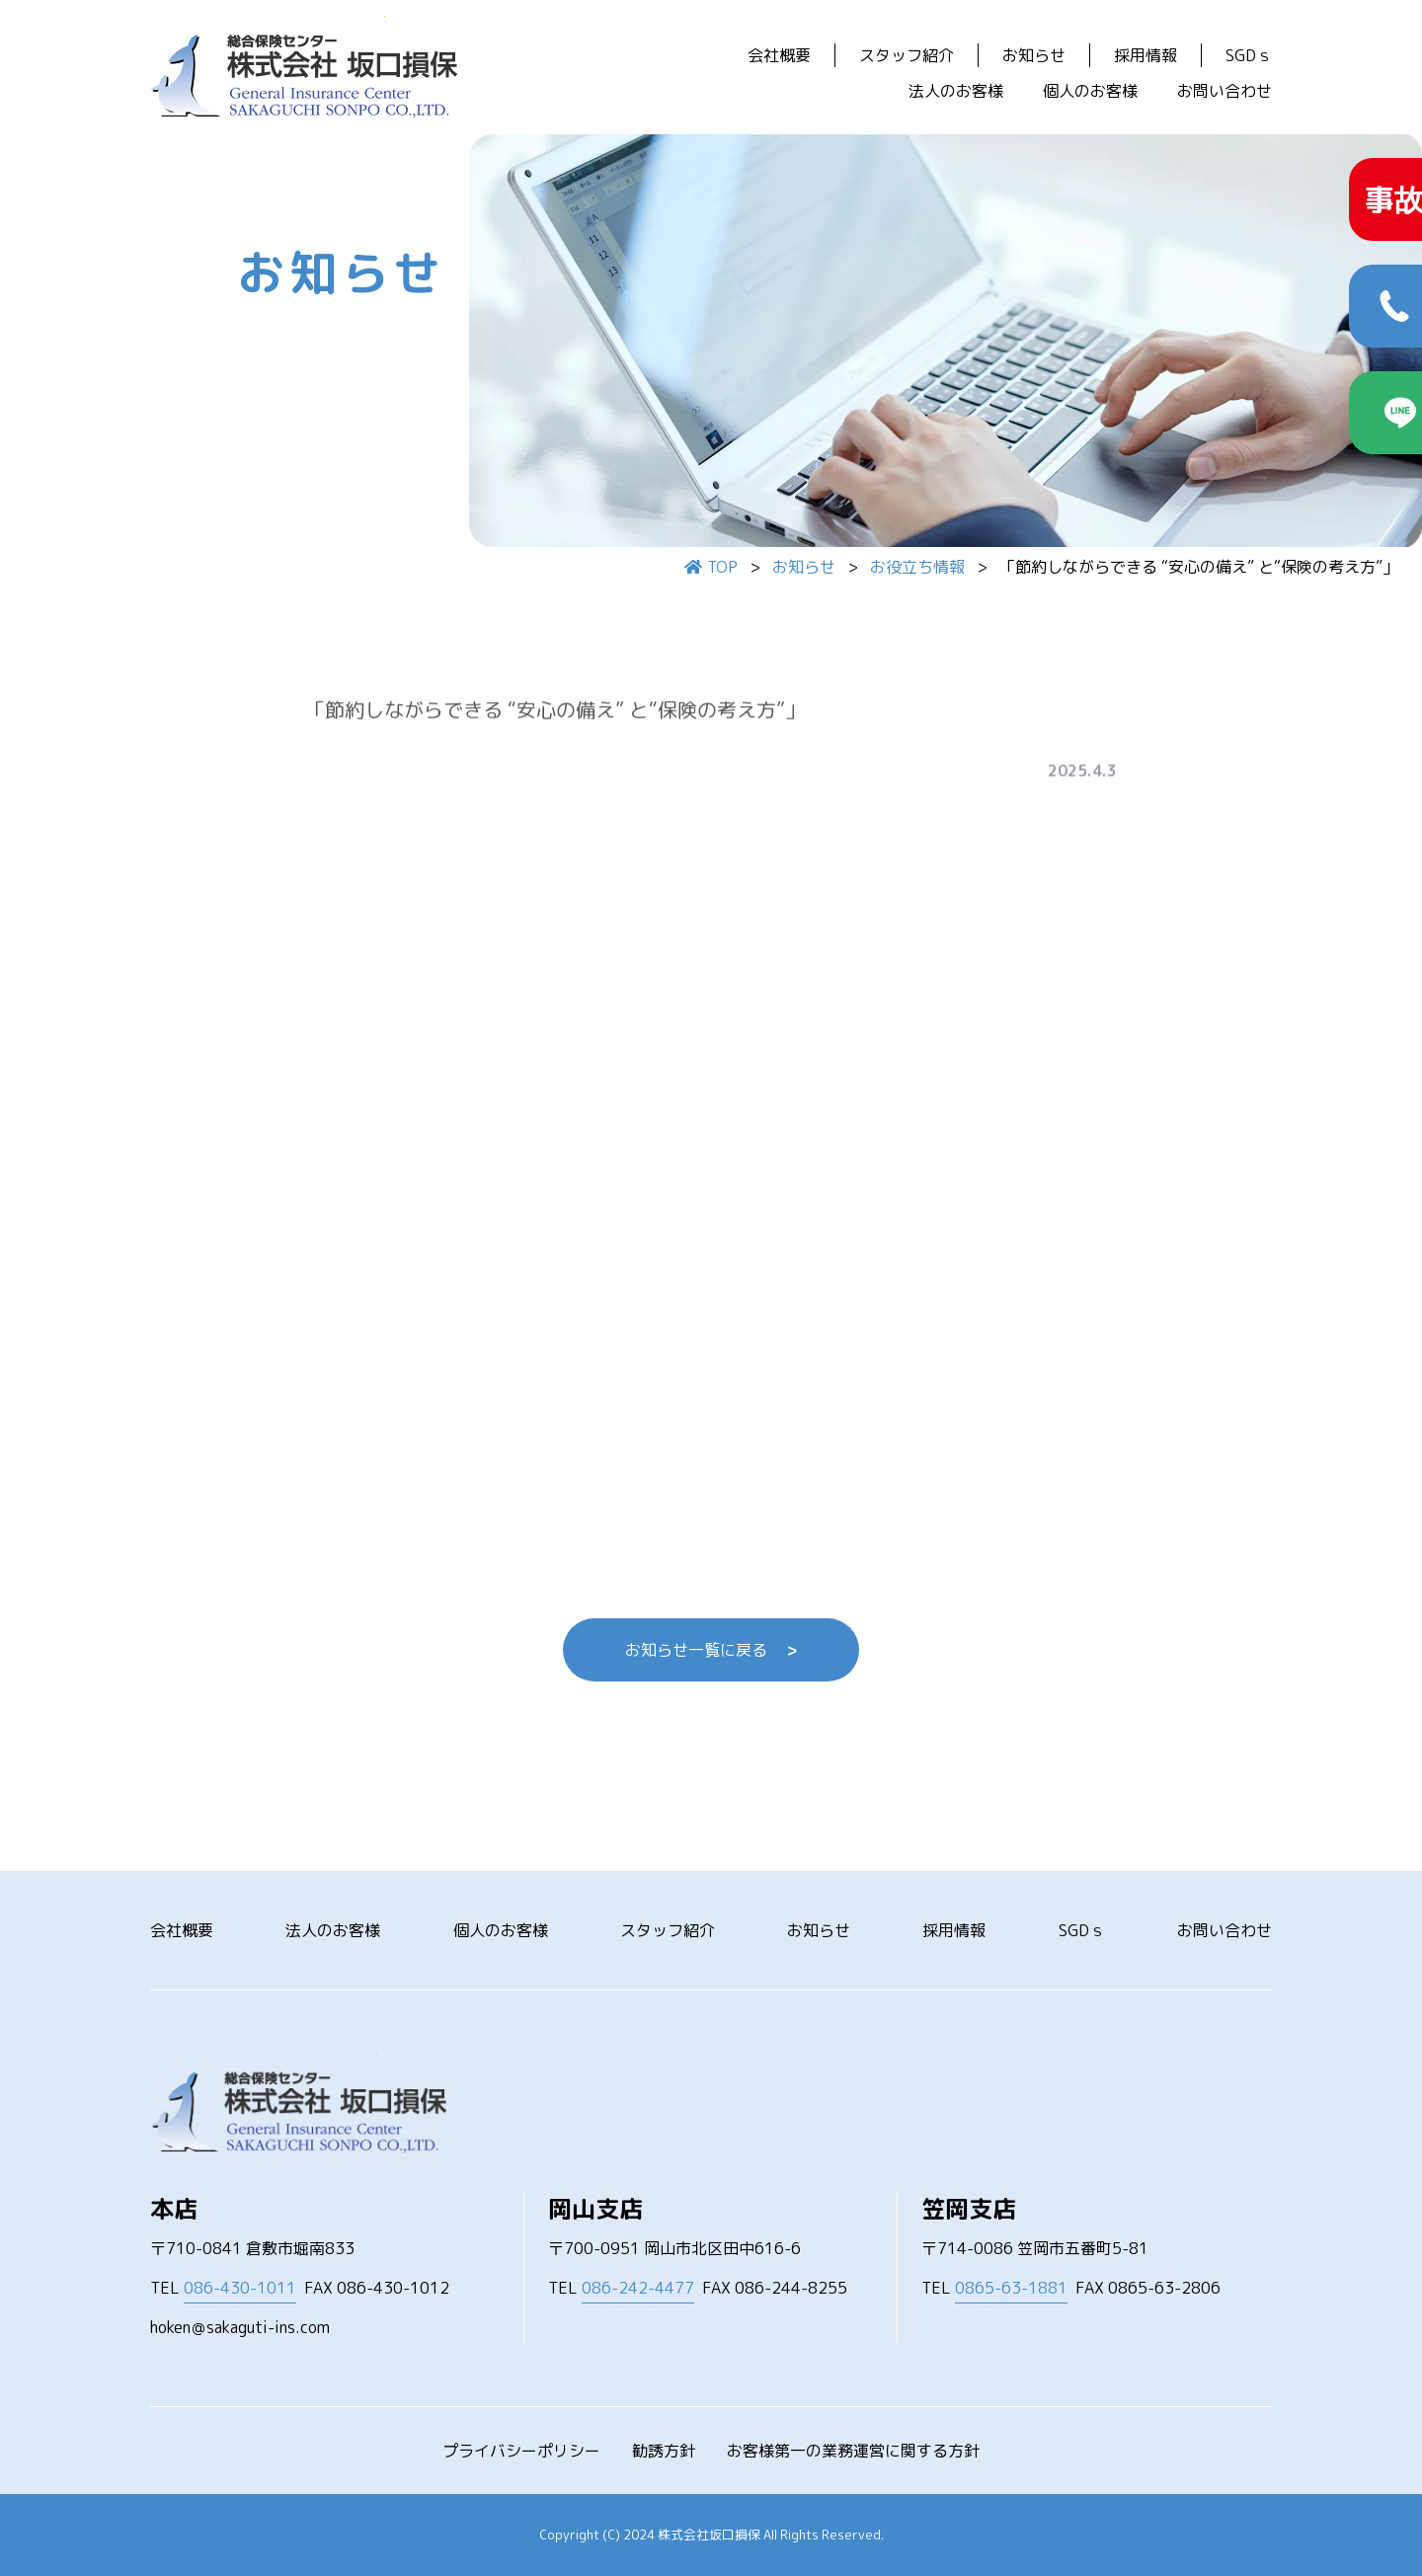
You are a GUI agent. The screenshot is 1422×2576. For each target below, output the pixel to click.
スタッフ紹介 (906, 55)
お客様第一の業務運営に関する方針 (853, 2450)
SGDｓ (1248, 55)
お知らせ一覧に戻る (711, 1650)
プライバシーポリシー (521, 2450)
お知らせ (1034, 55)
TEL (223, 2288)
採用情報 (1145, 55)
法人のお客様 (955, 91)
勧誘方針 (663, 2450)
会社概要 (779, 55)
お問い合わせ (1224, 91)
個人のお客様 (1090, 91)
